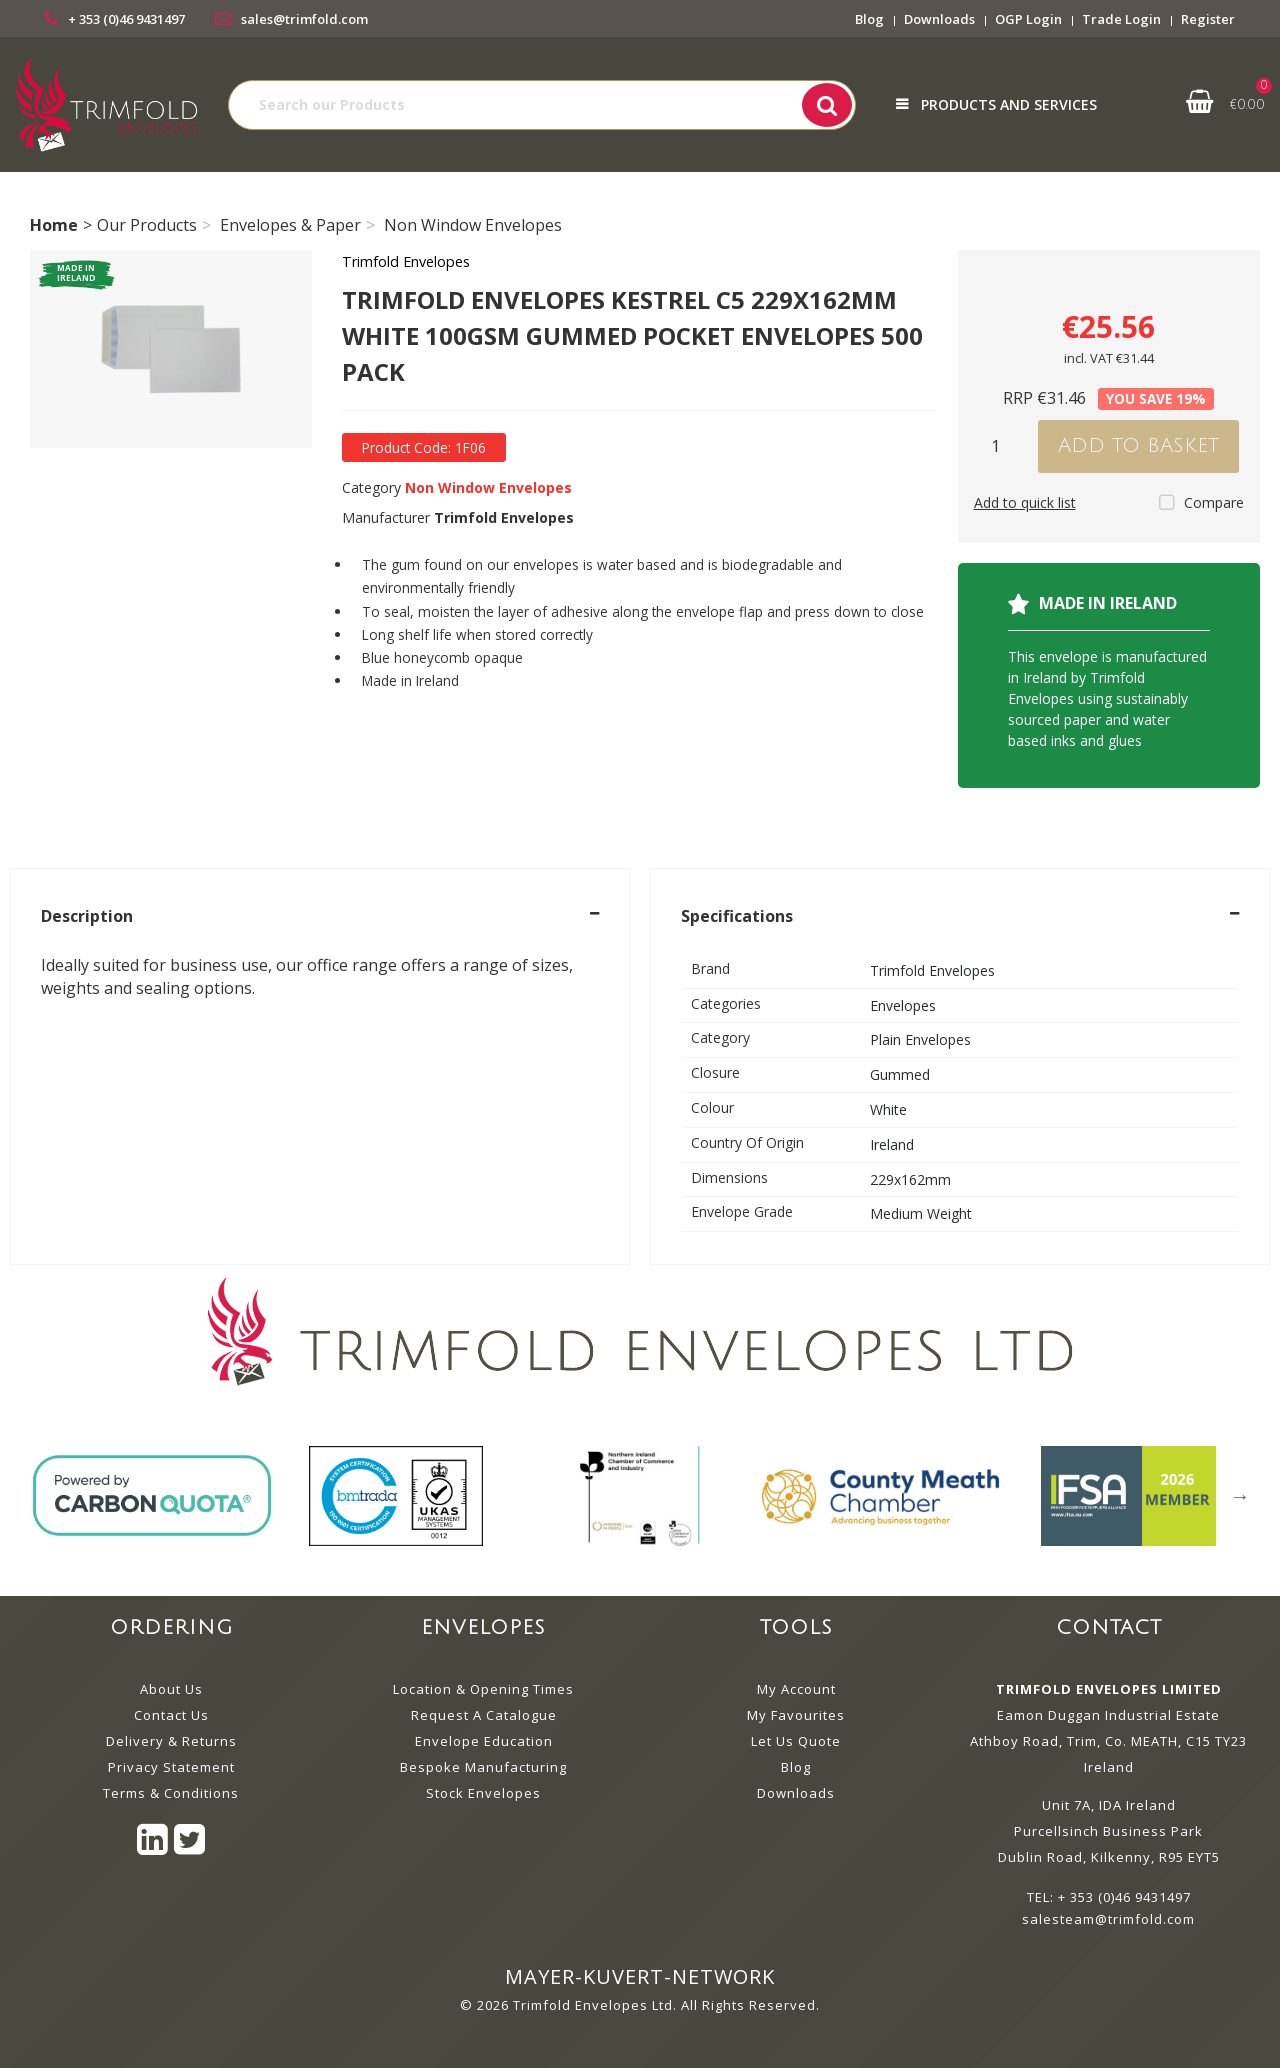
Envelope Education (484, 1741)
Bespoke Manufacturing (483, 1767)
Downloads (939, 19)
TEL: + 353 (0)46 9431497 (1109, 1897)
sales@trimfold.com (304, 19)
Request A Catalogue (484, 1715)
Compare (1201, 502)
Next (1240, 1496)
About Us (171, 1689)
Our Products (147, 225)
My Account (796, 1689)
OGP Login (1028, 19)
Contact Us (171, 1715)
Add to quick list (1025, 502)
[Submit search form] (827, 105)
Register (1208, 19)
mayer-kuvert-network (640, 1976)
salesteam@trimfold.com (1108, 1919)
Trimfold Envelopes (406, 261)
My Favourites (796, 1715)
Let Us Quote (796, 1741)
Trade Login (1121, 19)
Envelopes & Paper (290, 225)
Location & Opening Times (483, 1689)
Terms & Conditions (171, 1793)
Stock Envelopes (483, 1793)
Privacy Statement (171, 1767)
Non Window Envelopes (473, 225)
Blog (869, 19)
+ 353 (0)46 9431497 (126, 19)
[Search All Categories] (542, 105)
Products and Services (1009, 104)
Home (54, 225)
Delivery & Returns (171, 1741)
